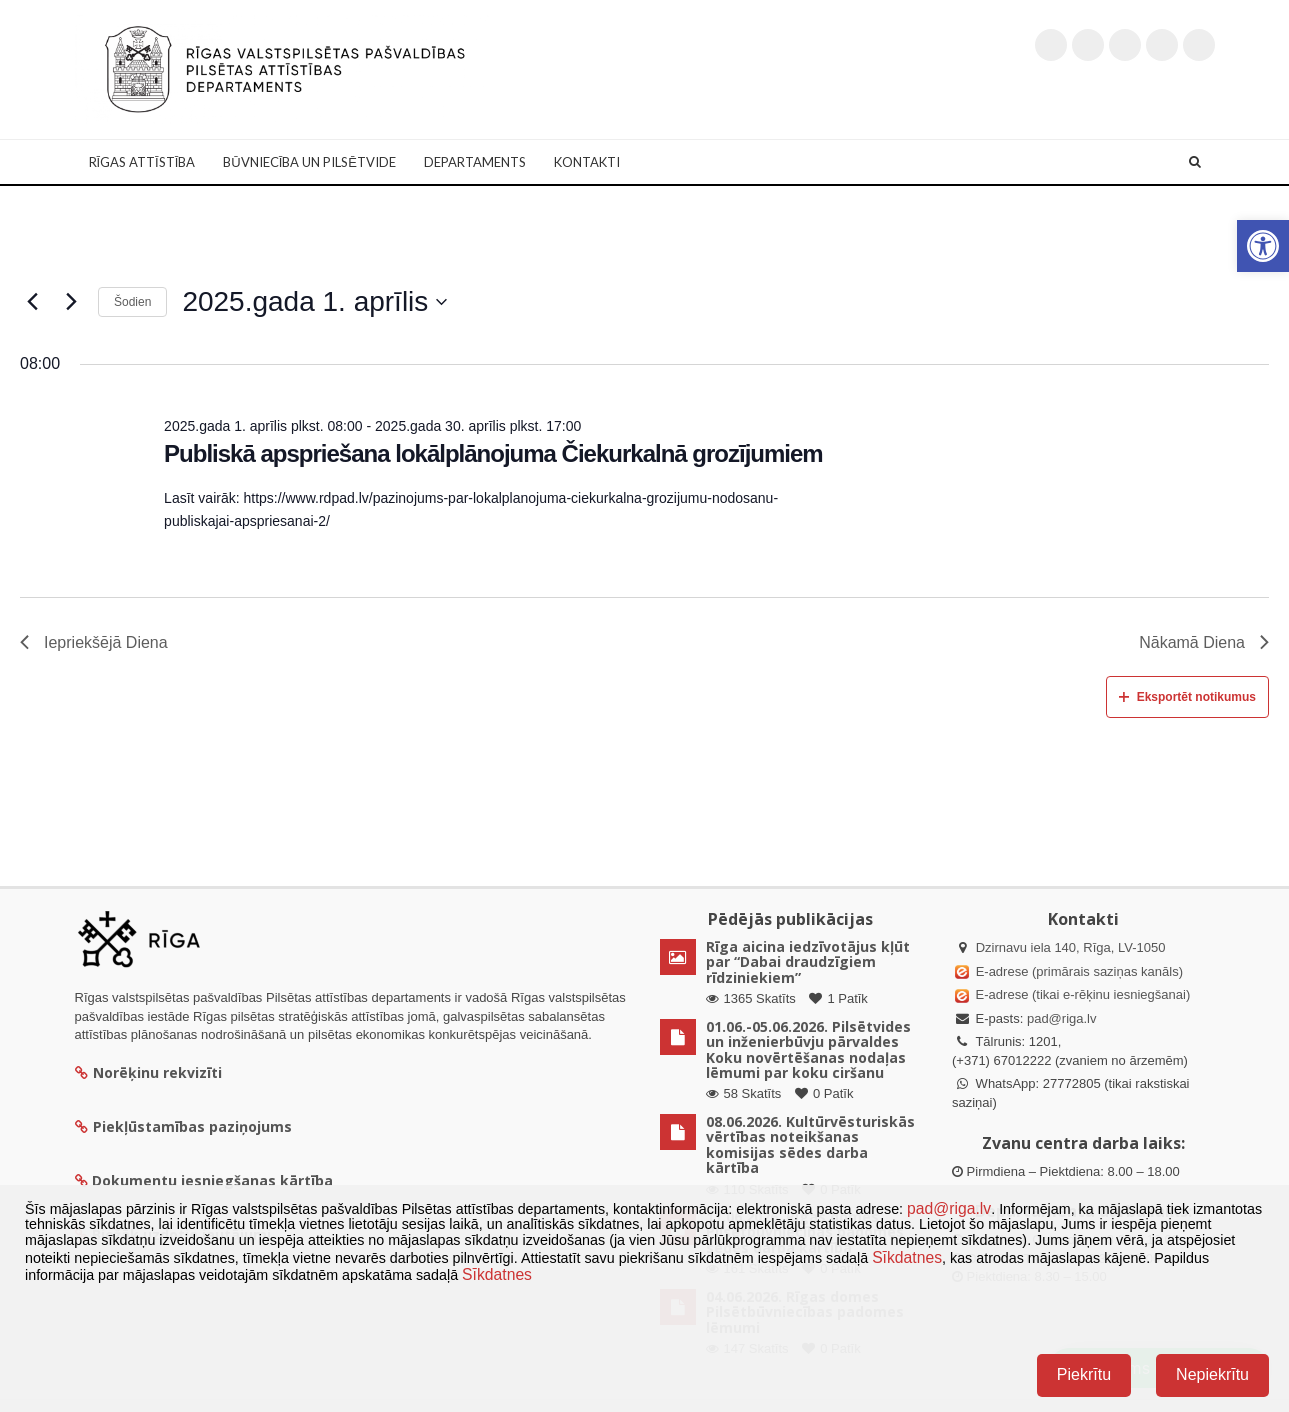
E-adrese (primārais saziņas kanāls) (1079, 971)
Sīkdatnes (907, 1257)
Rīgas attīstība (142, 162)
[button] (1263, 246)
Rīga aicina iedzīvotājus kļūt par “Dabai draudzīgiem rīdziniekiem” (808, 962)
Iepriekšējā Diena (94, 642)
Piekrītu (1084, 1374)
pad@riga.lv (1062, 1018)
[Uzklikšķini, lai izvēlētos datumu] (314, 302)
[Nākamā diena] (71, 302)
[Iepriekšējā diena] (32, 302)
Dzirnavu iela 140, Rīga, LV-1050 (1071, 947)
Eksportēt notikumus (1187, 697)
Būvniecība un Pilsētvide (309, 162)
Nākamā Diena (1204, 642)
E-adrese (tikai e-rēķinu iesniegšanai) (1081, 994)
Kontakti (587, 162)
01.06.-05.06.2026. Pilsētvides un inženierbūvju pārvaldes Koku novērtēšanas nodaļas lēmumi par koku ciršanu (808, 1049)
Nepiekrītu (1212, 1374)
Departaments (475, 162)
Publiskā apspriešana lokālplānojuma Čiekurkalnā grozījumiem (493, 453)
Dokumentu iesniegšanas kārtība (212, 1180)
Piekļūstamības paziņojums (183, 1126)
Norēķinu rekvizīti (148, 1072)
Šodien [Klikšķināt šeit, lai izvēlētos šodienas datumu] (132, 302)
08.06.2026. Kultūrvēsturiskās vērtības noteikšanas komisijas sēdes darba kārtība (810, 1144)
